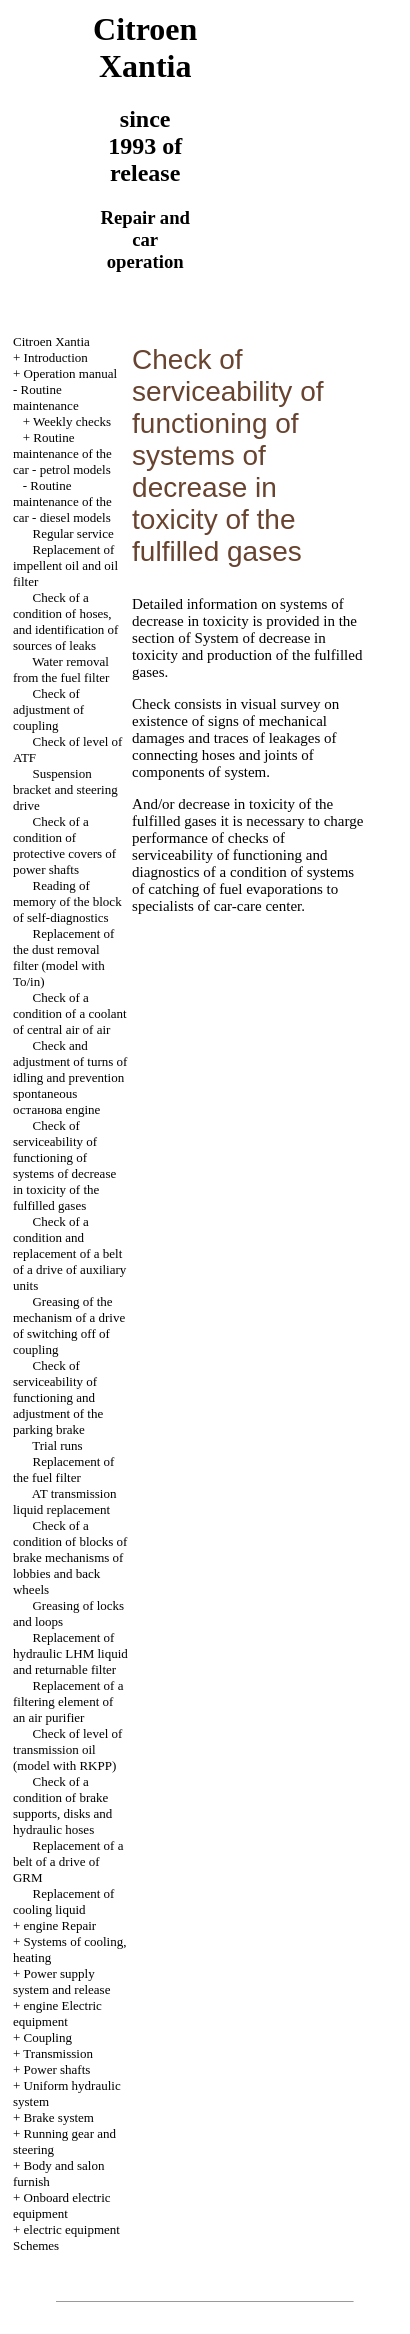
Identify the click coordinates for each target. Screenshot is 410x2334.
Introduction (56, 357)
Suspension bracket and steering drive (65, 789)
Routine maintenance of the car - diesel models (62, 501)
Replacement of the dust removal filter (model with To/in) (63, 957)
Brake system (59, 2117)
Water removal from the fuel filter (61, 669)
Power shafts (57, 2069)
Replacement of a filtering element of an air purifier (68, 1701)
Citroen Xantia (51, 341)
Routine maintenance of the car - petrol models (62, 453)
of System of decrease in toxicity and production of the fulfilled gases (247, 655)
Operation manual (71, 373)
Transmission (58, 2053)
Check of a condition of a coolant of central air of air (70, 1013)
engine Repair (60, 1925)
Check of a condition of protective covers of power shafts (64, 845)
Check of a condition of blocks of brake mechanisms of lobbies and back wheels (70, 1557)
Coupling (48, 2037)
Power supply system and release (61, 1981)
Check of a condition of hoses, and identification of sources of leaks (65, 621)
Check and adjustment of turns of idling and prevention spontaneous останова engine (70, 1077)
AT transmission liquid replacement (64, 1501)
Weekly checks (72, 421)
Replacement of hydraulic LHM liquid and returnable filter (70, 1653)
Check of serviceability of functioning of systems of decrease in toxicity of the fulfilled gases (64, 1165)
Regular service (72, 533)
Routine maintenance (46, 397)
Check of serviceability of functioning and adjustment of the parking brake (58, 1397)
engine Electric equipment (57, 2013)
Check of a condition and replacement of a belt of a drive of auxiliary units (69, 1253)
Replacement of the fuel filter (63, 1469)
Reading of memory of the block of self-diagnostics (67, 901)
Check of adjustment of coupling (48, 709)
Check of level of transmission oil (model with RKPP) (67, 1749)
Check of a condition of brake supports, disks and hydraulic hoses (62, 1805)
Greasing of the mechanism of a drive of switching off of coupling (69, 1325)
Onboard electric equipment (62, 2205)
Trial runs (57, 1445)
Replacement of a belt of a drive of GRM (68, 1861)
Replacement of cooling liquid (63, 1901)
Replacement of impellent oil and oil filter (65, 565)
